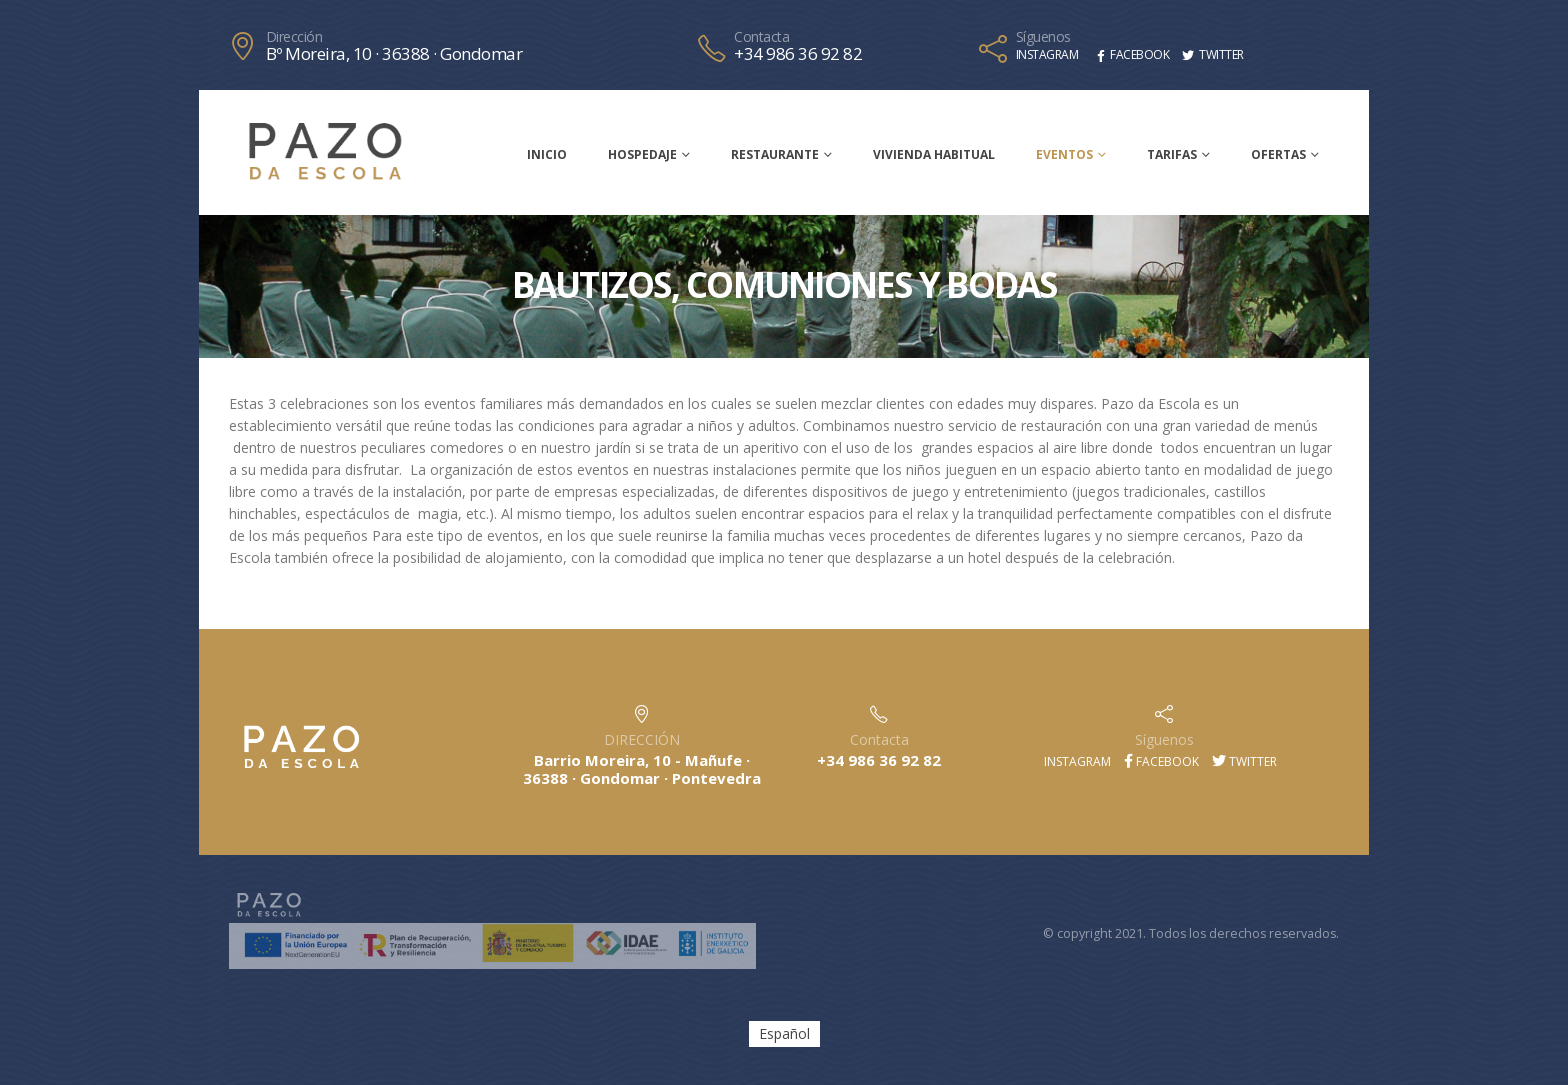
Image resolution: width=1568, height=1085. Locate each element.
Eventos (1064, 154)
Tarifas (1172, 154)
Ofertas (1278, 154)
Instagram (1076, 761)
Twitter (1244, 761)
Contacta (761, 37)
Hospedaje (642, 154)
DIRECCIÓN (642, 739)
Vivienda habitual (934, 154)
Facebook (1161, 761)
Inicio (547, 154)
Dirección (294, 37)
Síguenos (1043, 37)
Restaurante (775, 154)
